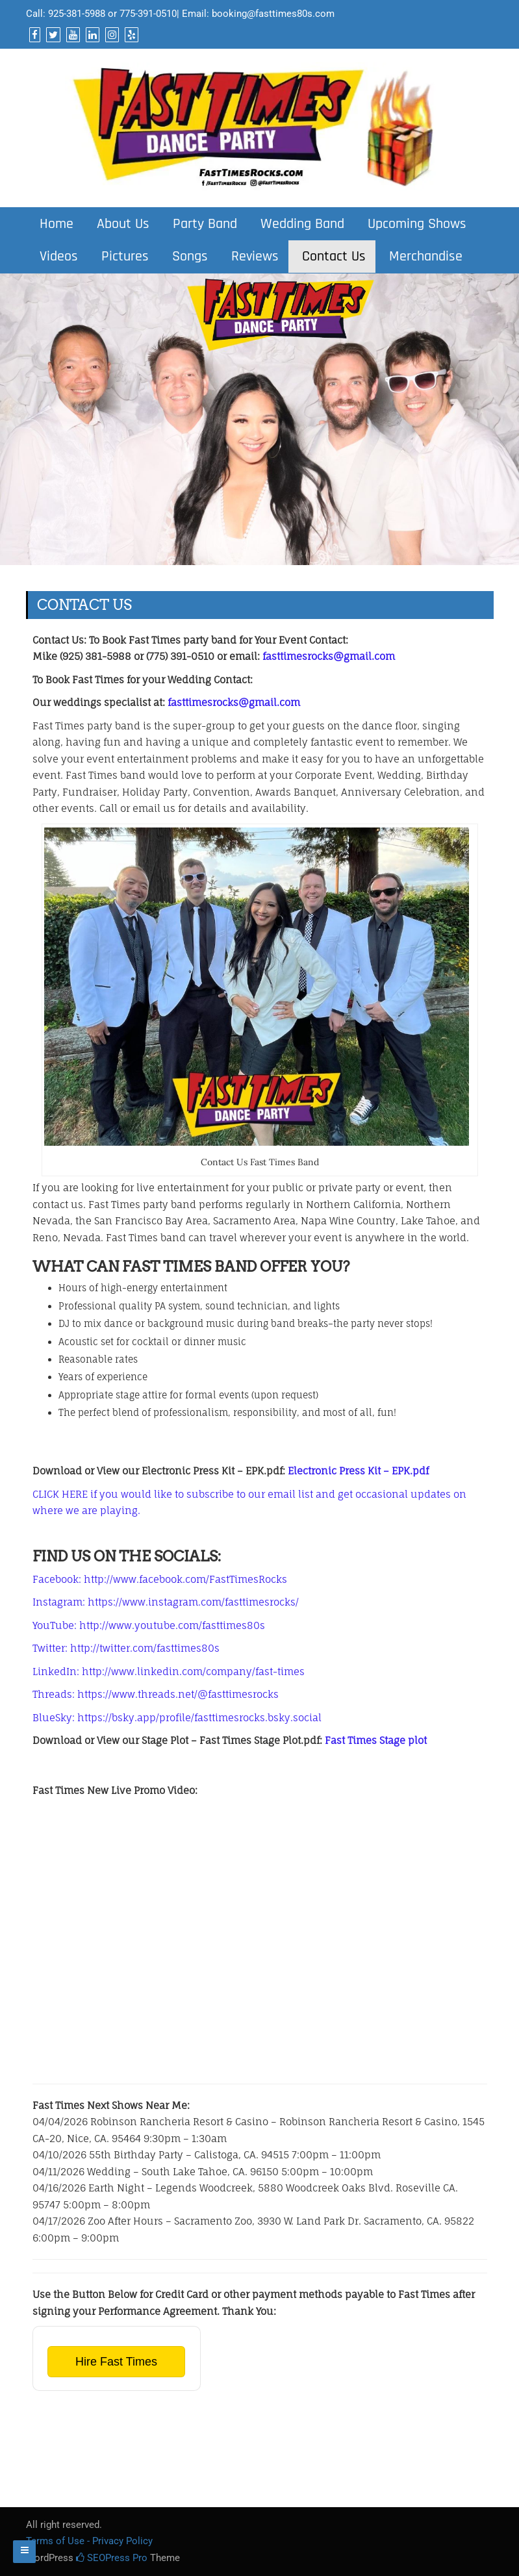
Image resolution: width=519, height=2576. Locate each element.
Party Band (203, 224)
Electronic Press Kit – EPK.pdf (358, 1471)
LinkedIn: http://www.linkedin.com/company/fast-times (168, 1671)
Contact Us (332, 256)
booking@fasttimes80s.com (273, 13)
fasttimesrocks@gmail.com (328, 656)
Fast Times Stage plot (376, 1740)
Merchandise (423, 256)
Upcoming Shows (415, 224)
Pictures (123, 256)
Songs (188, 256)
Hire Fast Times (116, 2361)
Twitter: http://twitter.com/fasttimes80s (126, 1648)
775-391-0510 (148, 13)
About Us (121, 224)
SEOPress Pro (111, 2558)
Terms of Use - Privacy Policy (89, 2541)
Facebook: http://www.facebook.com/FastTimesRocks (159, 1579)
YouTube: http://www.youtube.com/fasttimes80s (148, 1625)
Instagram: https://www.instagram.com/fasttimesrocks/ (165, 1602)
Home (54, 224)
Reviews (253, 256)
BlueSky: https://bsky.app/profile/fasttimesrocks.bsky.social (177, 1717)
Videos (57, 256)
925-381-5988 (76, 13)
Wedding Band (300, 224)
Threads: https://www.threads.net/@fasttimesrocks (155, 1694)
